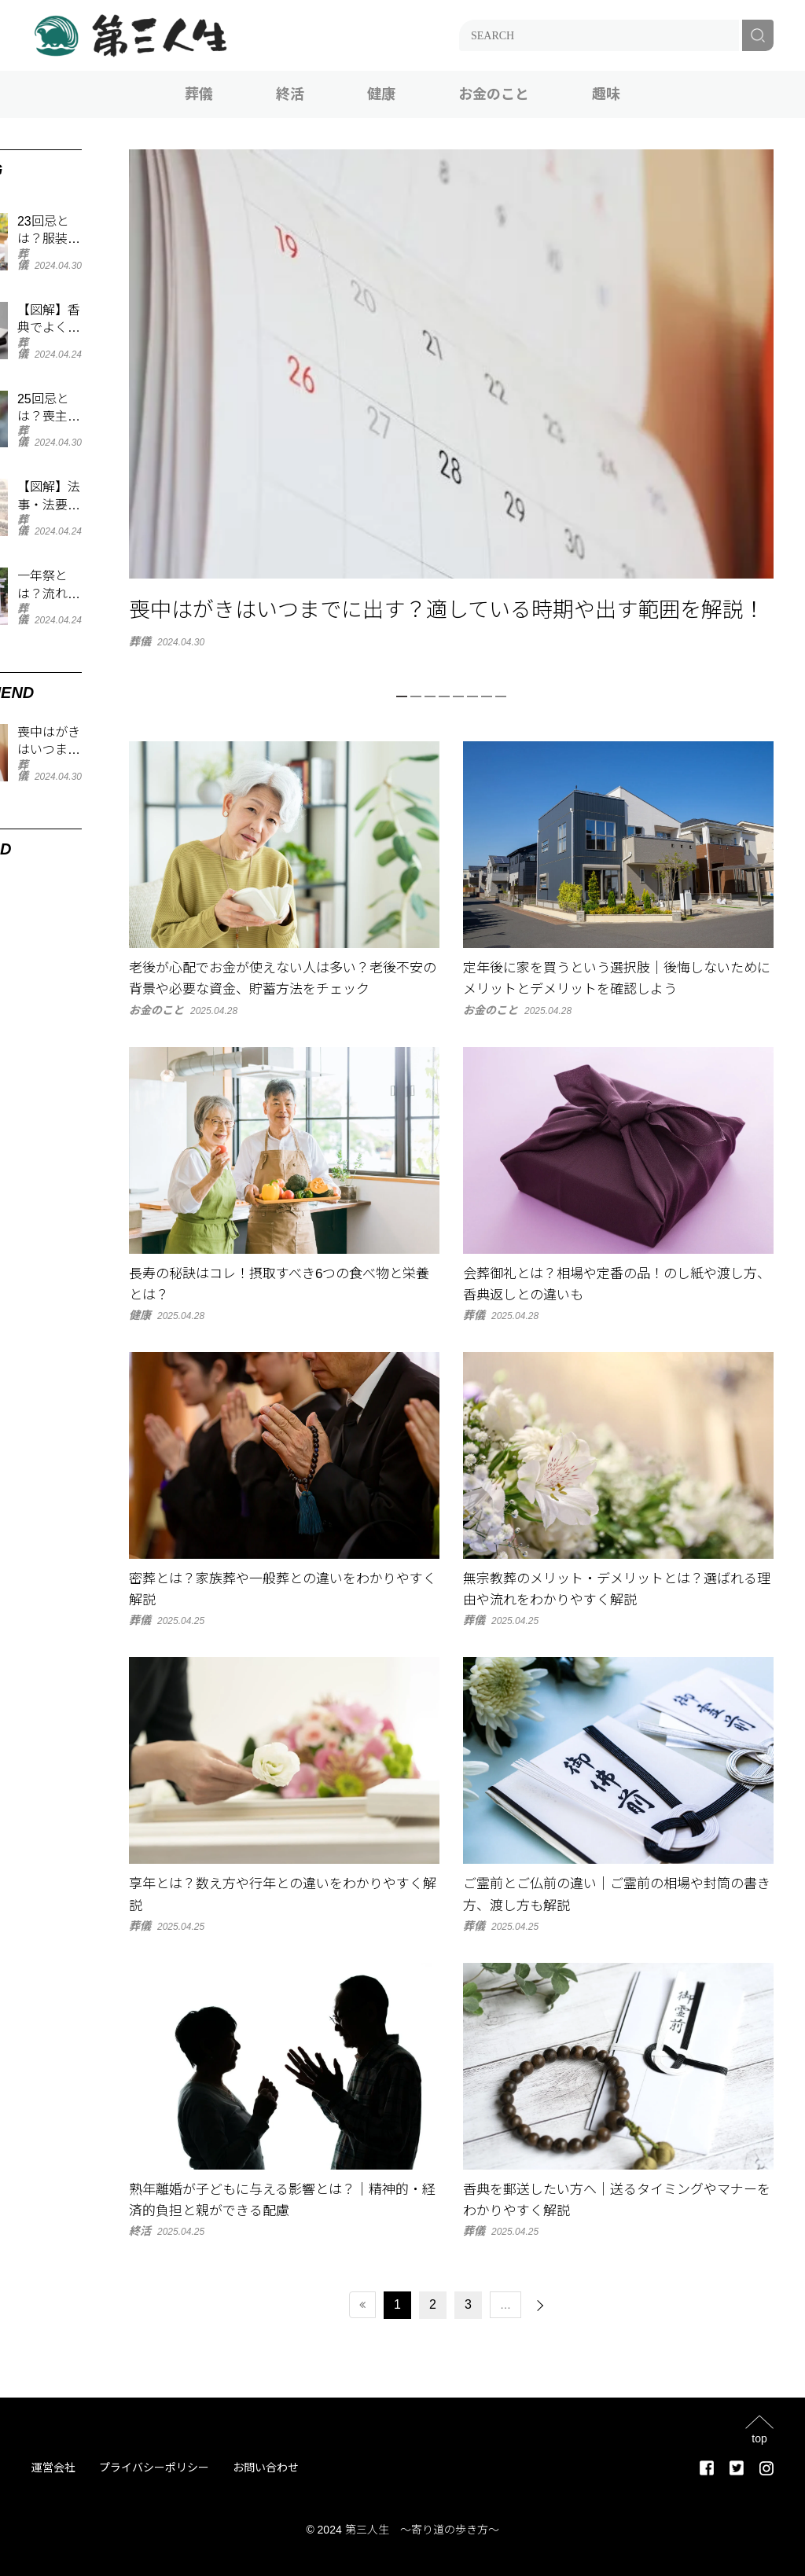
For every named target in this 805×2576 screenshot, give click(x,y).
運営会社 (53, 2467)
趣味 (606, 94)
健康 (381, 94)
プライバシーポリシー (154, 2467)
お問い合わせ (266, 2467)
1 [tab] (401, 696)
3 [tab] (430, 696)
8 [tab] (500, 696)
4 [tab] (444, 696)
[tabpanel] (451, 398)
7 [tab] (486, 696)
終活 (290, 94)
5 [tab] (458, 696)
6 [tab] (472, 696)
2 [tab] (415, 696)
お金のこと (493, 94)
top (759, 2438)
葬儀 (199, 94)
